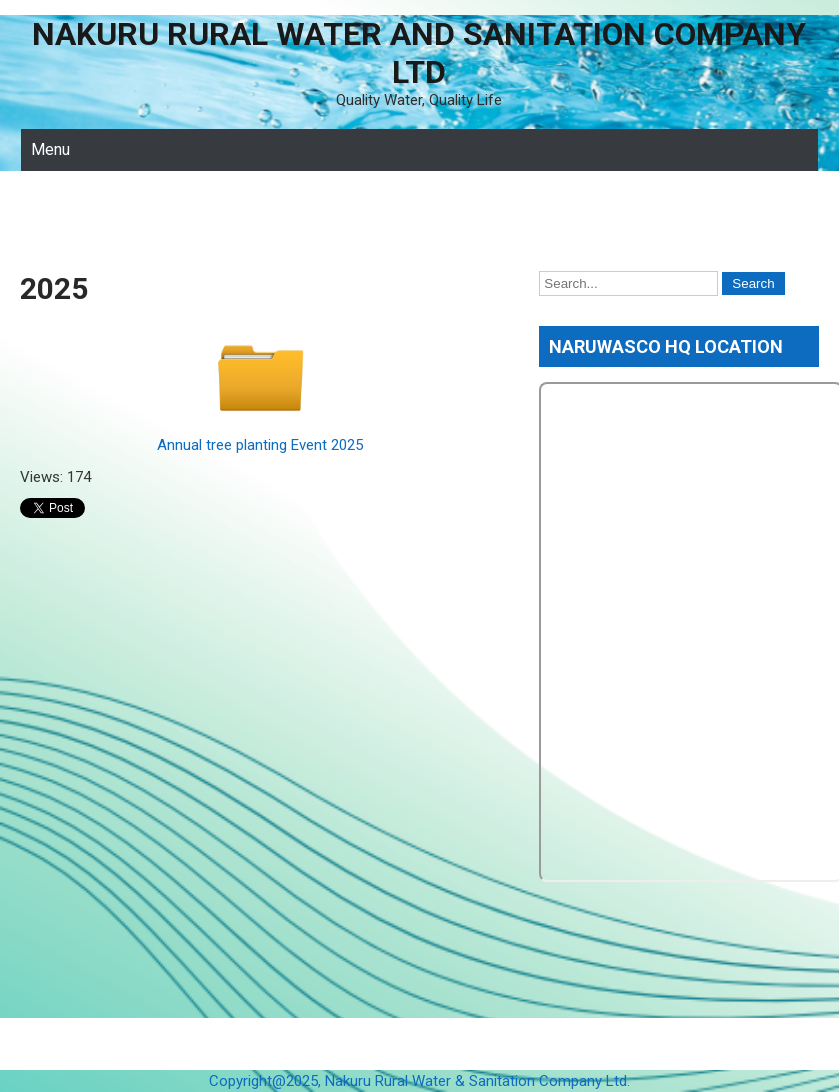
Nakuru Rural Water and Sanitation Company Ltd (419, 53)
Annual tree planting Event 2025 (260, 445)
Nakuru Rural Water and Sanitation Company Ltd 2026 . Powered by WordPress (419, 1044)
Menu (50, 149)
